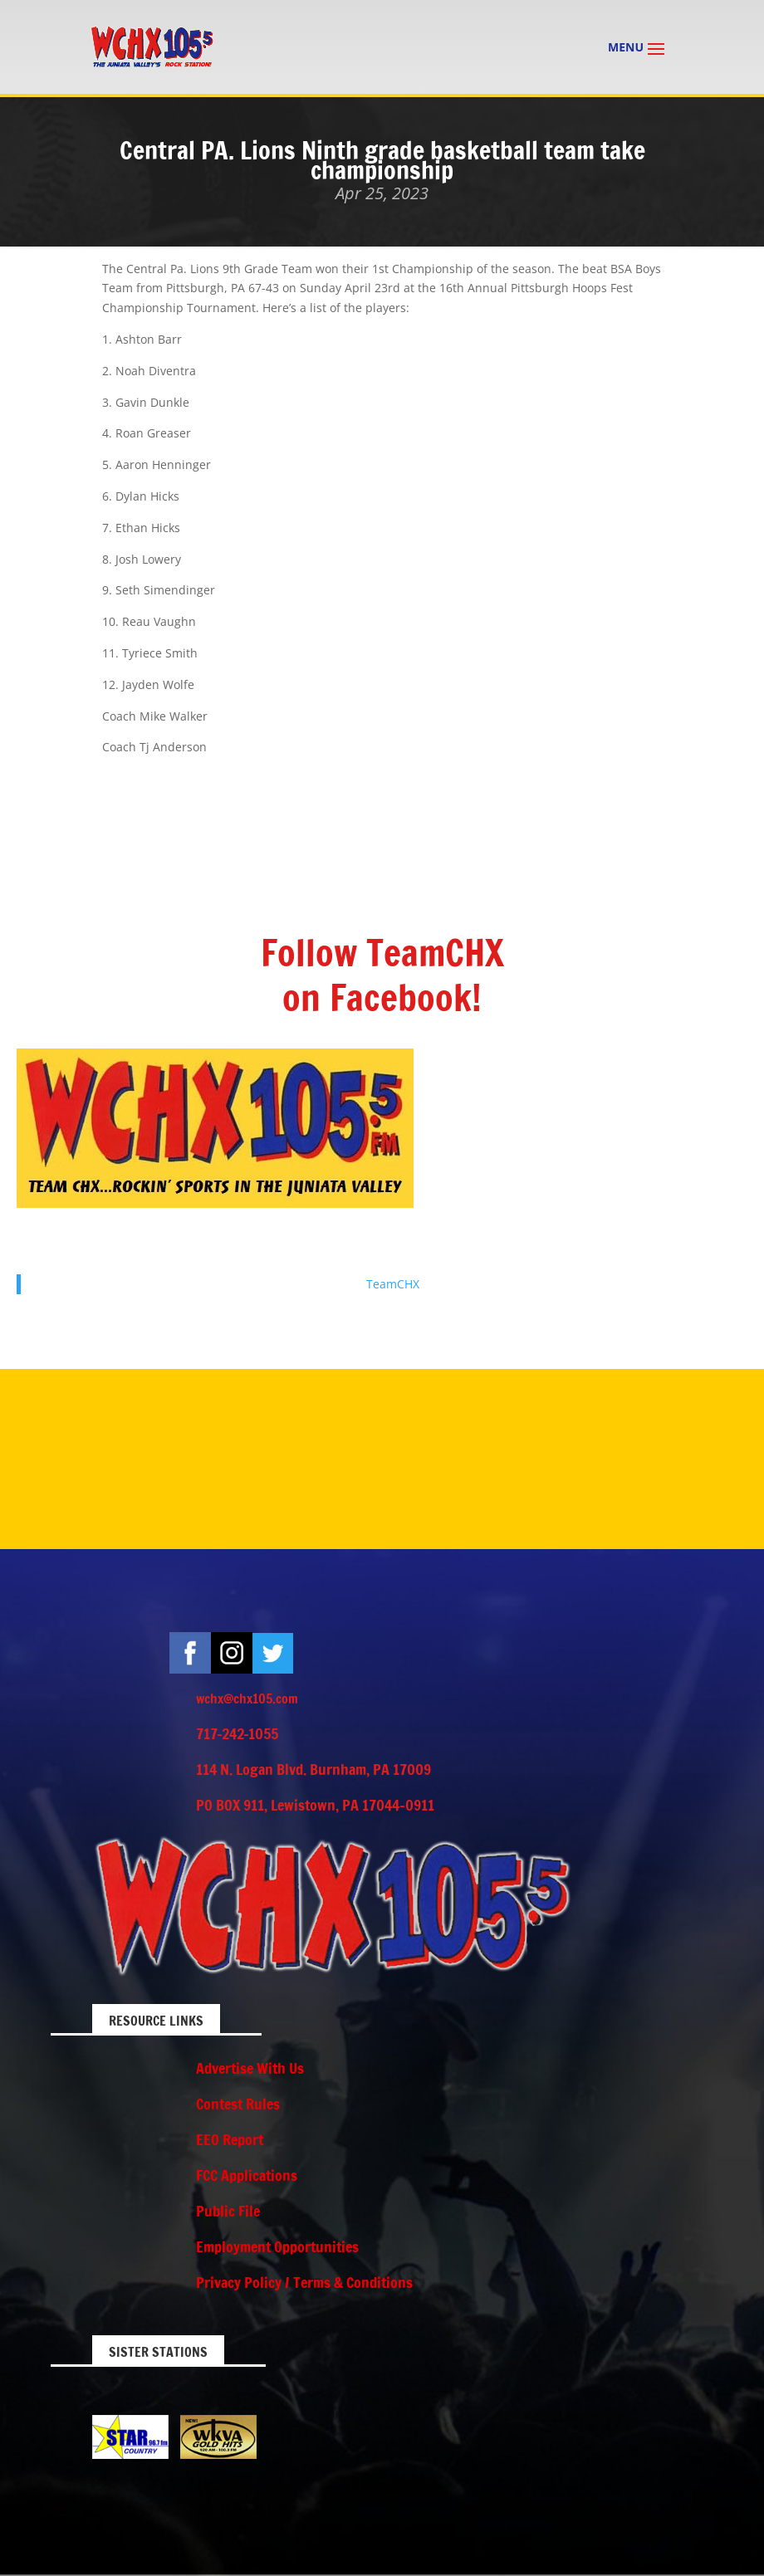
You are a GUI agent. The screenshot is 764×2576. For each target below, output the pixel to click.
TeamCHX (392, 1284)
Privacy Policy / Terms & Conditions (304, 2282)
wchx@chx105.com (247, 1698)
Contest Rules (238, 2103)
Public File (228, 2211)
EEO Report (229, 2139)
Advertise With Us (250, 2068)
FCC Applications (246, 2175)
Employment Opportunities (277, 2246)
